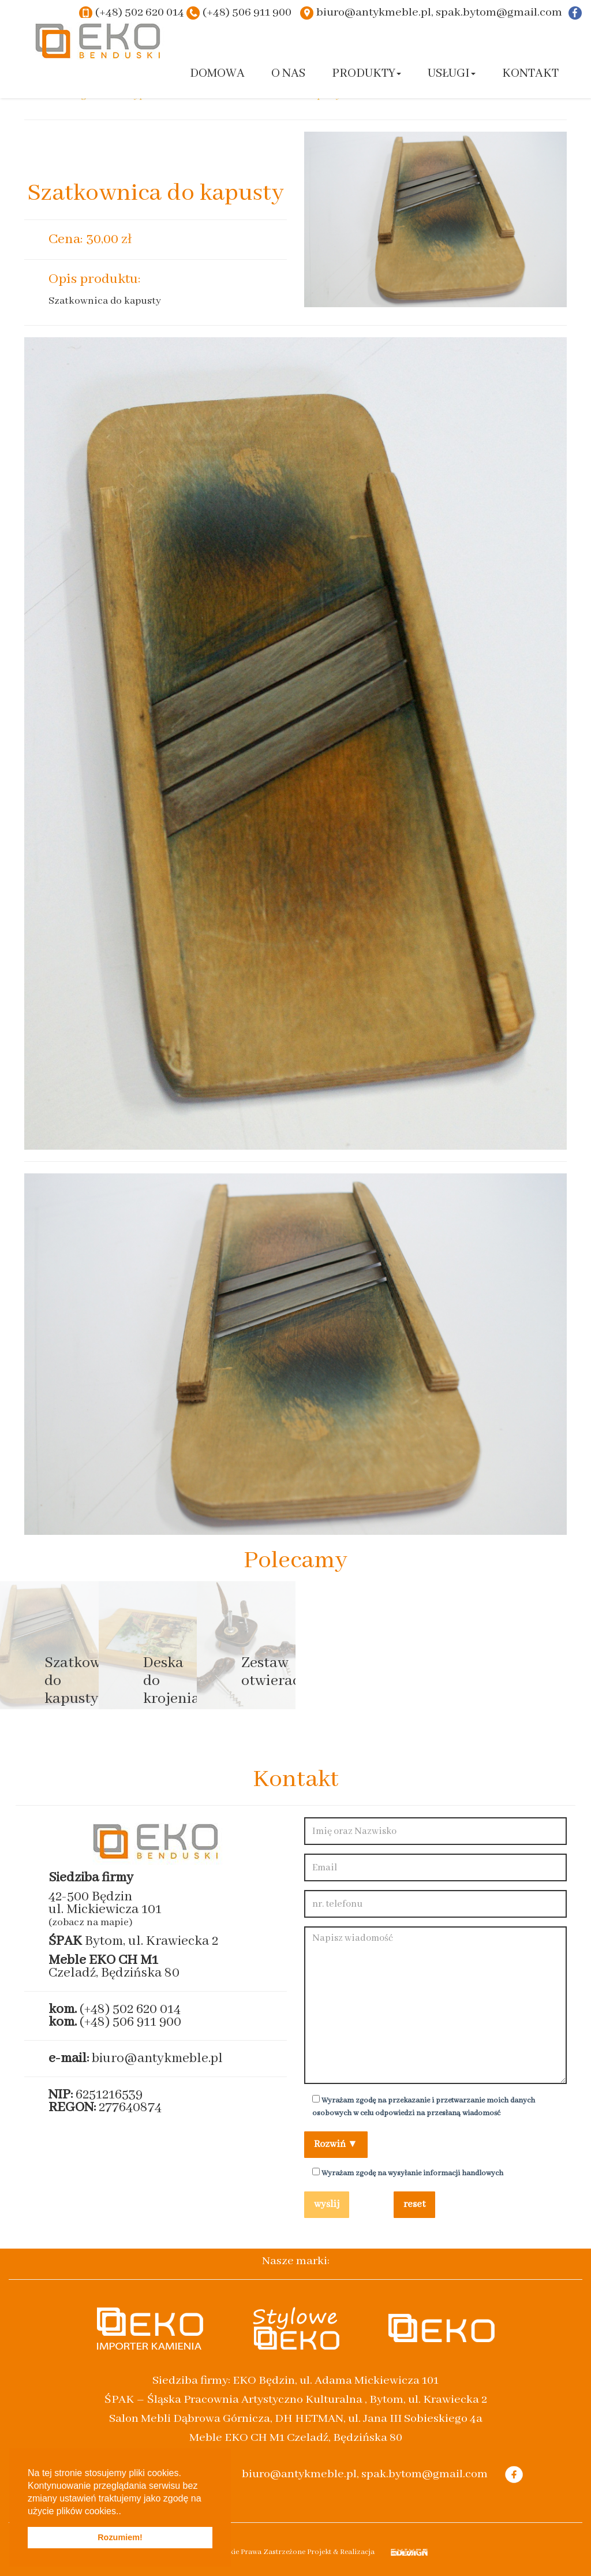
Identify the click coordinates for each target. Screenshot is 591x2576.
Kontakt (530, 73)
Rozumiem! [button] (120, 2537)
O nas (288, 73)
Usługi (452, 73)
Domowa (217, 73)
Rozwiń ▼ (336, 2144)
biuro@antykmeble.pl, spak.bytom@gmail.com (439, 12)
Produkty (366, 73)
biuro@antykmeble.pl (157, 2058)
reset (414, 2204)
